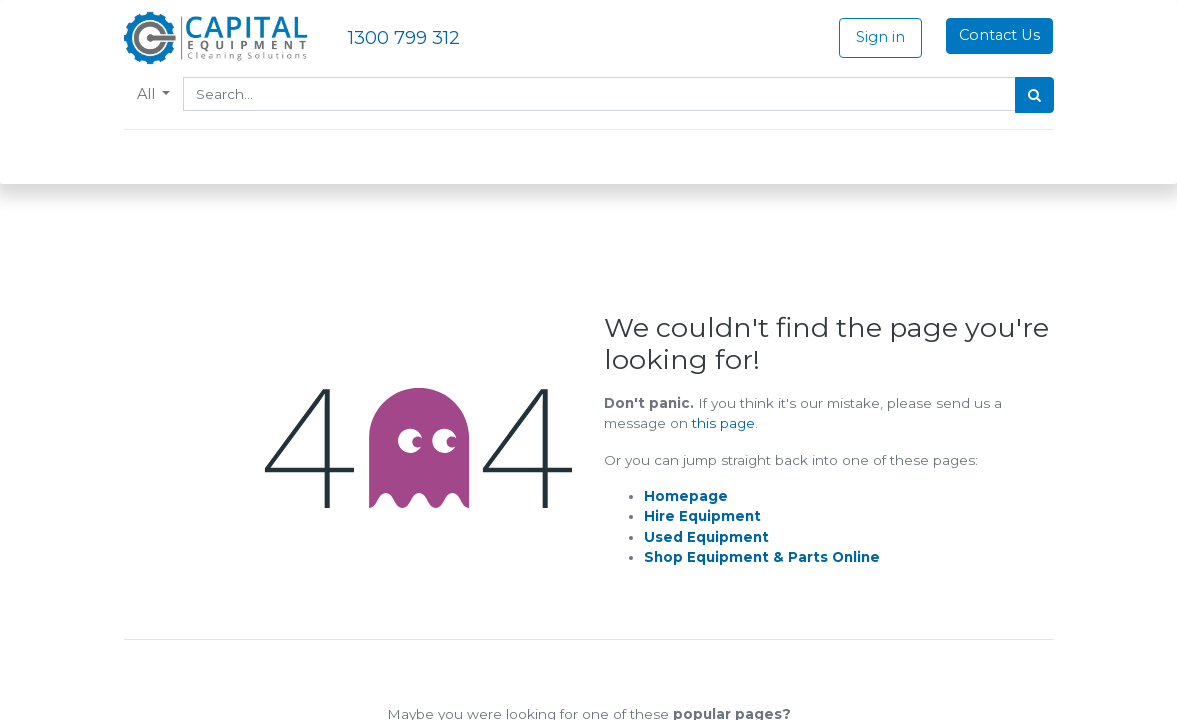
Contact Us (999, 35)
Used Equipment (706, 537)
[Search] (1034, 95)
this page (723, 423)
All (148, 94)
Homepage (686, 496)
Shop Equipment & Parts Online (762, 557)
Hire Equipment (702, 516)
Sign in (880, 37)
